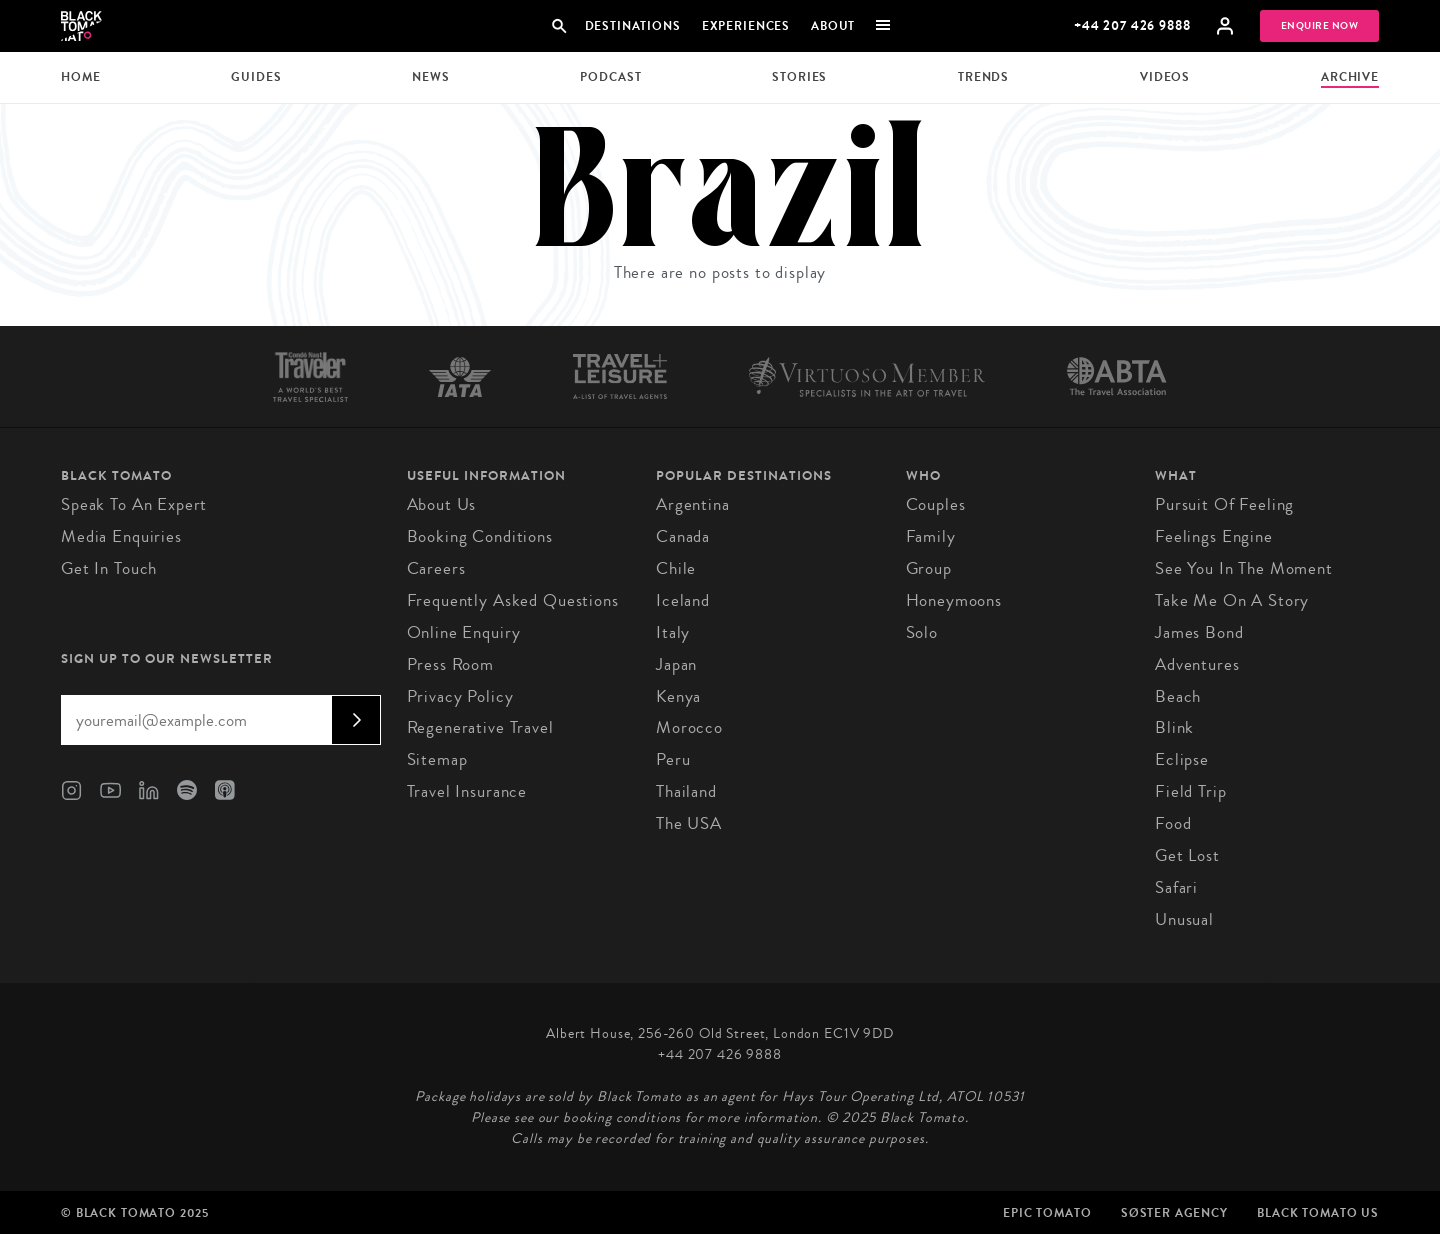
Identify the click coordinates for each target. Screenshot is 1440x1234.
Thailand (686, 791)
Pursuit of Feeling (1224, 504)
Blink (1174, 727)
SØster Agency (1174, 1213)
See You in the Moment (1244, 568)
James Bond (1199, 632)
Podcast (610, 77)
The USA (689, 823)
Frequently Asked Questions (513, 600)
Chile (676, 568)
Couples (936, 504)
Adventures (1197, 664)
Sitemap (437, 759)
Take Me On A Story (1232, 600)
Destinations (632, 26)
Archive (1350, 77)
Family (931, 536)
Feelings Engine (1214, 536)
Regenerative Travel (480, 727)
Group (929, 568)
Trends (983, 77)
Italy (673, 632)
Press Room (451, 664)
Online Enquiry (464, 632)
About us (442, 504)
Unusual (1184, 919)
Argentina (693, 504)
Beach (1178, 696)
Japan (676, 664)
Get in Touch (109, 568)
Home (80, 77)
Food (1173, 823)
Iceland (683, 600)
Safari (1176, 887)
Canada (683, 536)
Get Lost (1187, 855)
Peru (673, 759)
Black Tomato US (1318, 1213)
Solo (922, 632)
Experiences (746, 26)
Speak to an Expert (134, 504)
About (833, 26)
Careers (436, 568)
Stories (799, 77)
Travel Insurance (467, 791)
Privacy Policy (460, 696)
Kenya (678, 696)
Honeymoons (954, 600)
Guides (256, 77)
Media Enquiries (121, 536)
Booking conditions (480, 536)
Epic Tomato (1047, 1213)
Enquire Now (1320, 26)
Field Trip (1191, 791)
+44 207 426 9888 (1132, 25)
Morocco (689, 727)
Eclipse (1182, 759)
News (430, 77)
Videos (1165, 77)
